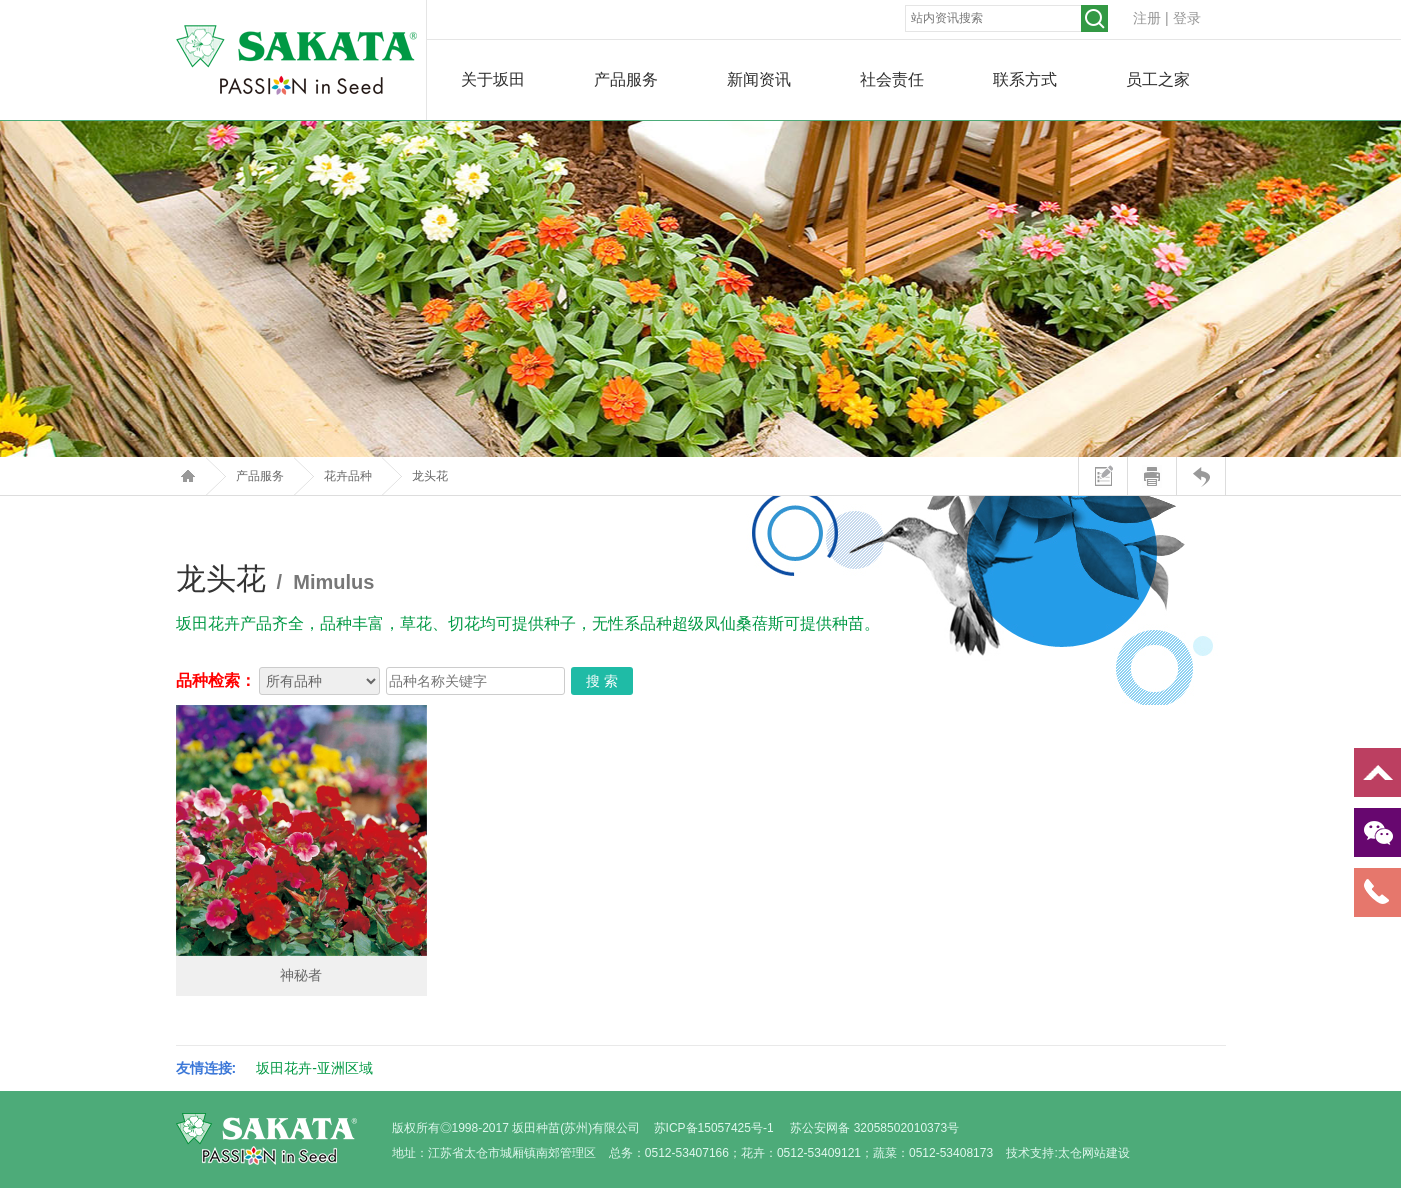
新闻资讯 (759, 79)
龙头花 (430, 476)
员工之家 (1158, 79)
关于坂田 (493, 79)
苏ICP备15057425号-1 (714, 1128)
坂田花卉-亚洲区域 (314, 1068)
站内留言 (1102, 476)
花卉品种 (348, 476)
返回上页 (1200, 476)
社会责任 (892, 79)
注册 (1147, 18)
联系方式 (1025, 79)
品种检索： (216, 680)
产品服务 (626, 79)
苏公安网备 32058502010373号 (874, 1128)
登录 (1187, 18)
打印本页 (1151, 476)
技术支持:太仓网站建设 (1067, 1153)
